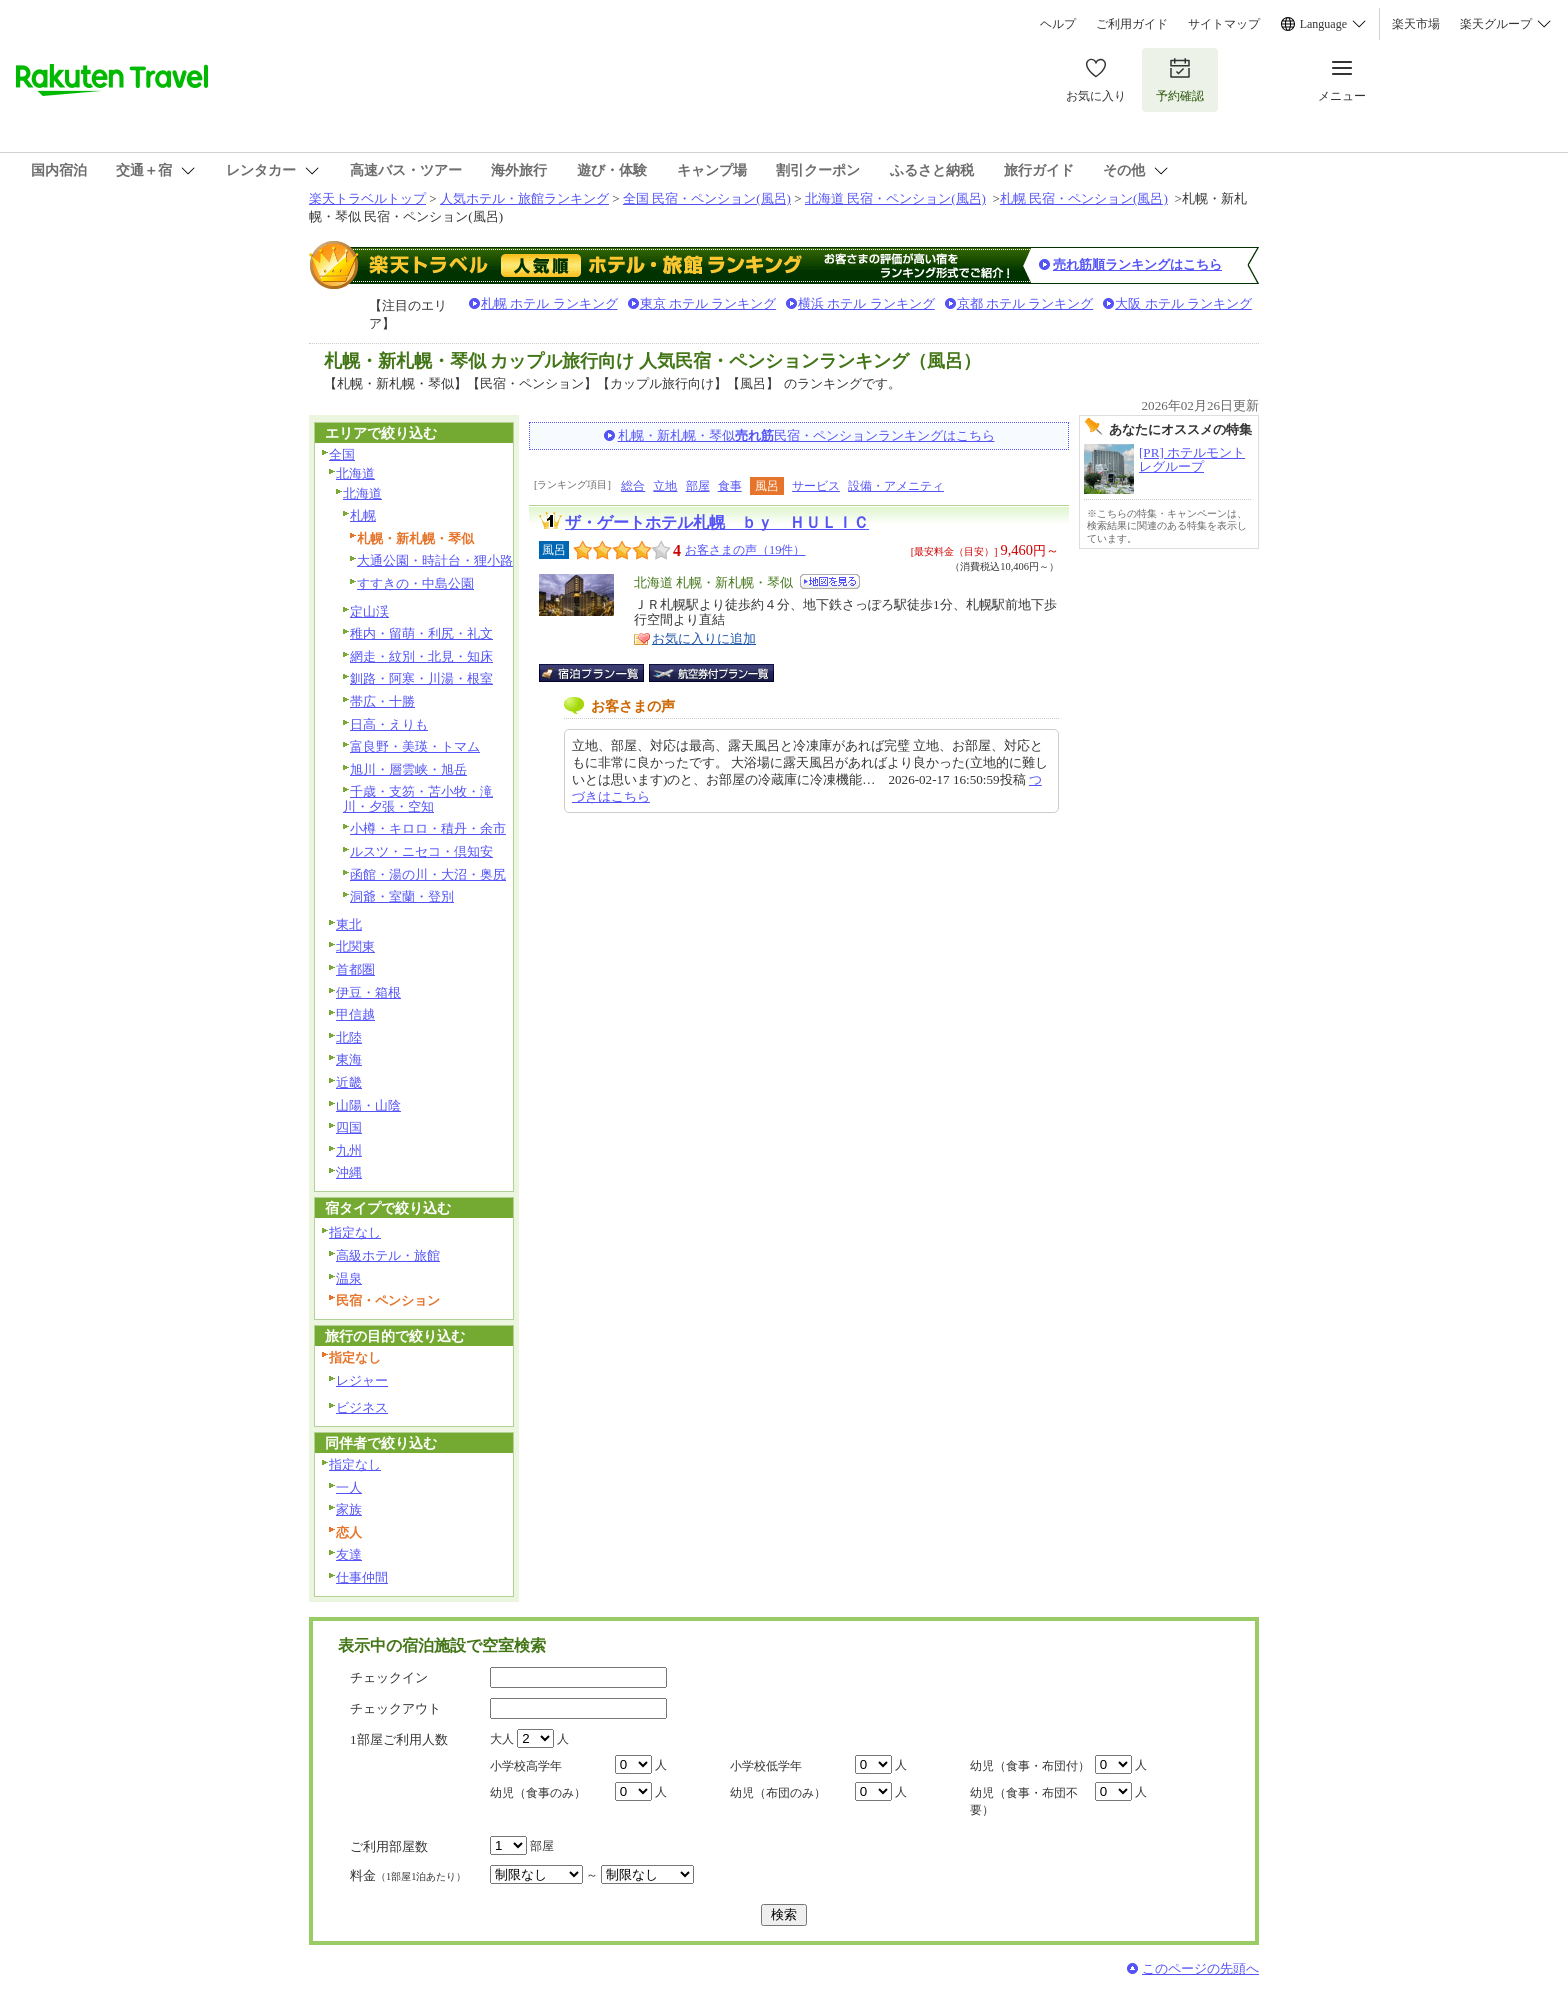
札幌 (363, 515)
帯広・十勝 (382, 701)
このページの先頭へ (1200, 1968)
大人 (502, 1739)
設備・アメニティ (896, 486)
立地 (665, 486)
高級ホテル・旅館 (388, 1255)
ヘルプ (1058, 24)
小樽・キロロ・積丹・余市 (428, 828)
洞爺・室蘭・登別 (402, 896)
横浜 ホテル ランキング (866, 303)
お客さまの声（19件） (745, 550)
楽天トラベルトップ (367, 198)
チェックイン (389, 1677)
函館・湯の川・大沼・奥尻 (428, 874)
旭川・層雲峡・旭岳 (408, 769)
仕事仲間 (362, 1577)
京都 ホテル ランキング (1025, 303)
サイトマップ (1224, 24)
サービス (816, 486)
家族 (349, 1509)
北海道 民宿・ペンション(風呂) (895, 198)
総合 (633, 486)
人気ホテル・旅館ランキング (524, 198)
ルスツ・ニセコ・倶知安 (421, 851)
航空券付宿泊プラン (711, 673)
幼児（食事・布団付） (1030, 1766)
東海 (349, 1059)
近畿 (349, 1082)
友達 (349, 1554)
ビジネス (362, 1407)
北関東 (355, 946)
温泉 (349, 1278)
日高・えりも (389, 724)
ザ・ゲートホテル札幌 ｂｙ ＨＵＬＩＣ (717, 522)
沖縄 (349, 1172)
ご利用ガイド (1132, 24)
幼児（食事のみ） (538, 1793)
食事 (730, 486)
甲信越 (355, 1014)
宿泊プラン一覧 (601, 673)
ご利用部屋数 (389, 1846)
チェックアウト (395, 1708)
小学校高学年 (526, 1766)
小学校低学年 (766, 1766)
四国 (349, 1127)
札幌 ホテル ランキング (549, 303)
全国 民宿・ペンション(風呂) (707, 198)
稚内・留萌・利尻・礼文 (421, 633)
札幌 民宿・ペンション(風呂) (1084, 198)
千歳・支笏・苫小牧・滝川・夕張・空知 (418, 799)
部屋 (698, 486)
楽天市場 (1416, 24)
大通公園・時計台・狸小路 (435, 560)
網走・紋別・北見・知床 (421, 656)
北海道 (355, 473)
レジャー (362, 1380)
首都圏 (355, 969)
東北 (349, 924)
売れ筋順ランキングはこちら (1137, 264)
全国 (342, 454)
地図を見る (830, 581)
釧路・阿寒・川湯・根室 (421, 678)
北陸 (349, 1037)
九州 (349, 1150)
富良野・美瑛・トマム (415, 746)
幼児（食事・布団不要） (1024, 1801)
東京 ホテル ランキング (708, 303)
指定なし (355, 1232)
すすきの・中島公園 (415, 583)
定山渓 (369, 611)
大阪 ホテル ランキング (1183, 303)
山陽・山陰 (368, 1105)
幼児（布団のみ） (778, 1793)
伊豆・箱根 (368, 992)
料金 (408, 1875)
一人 (349, 1487)
